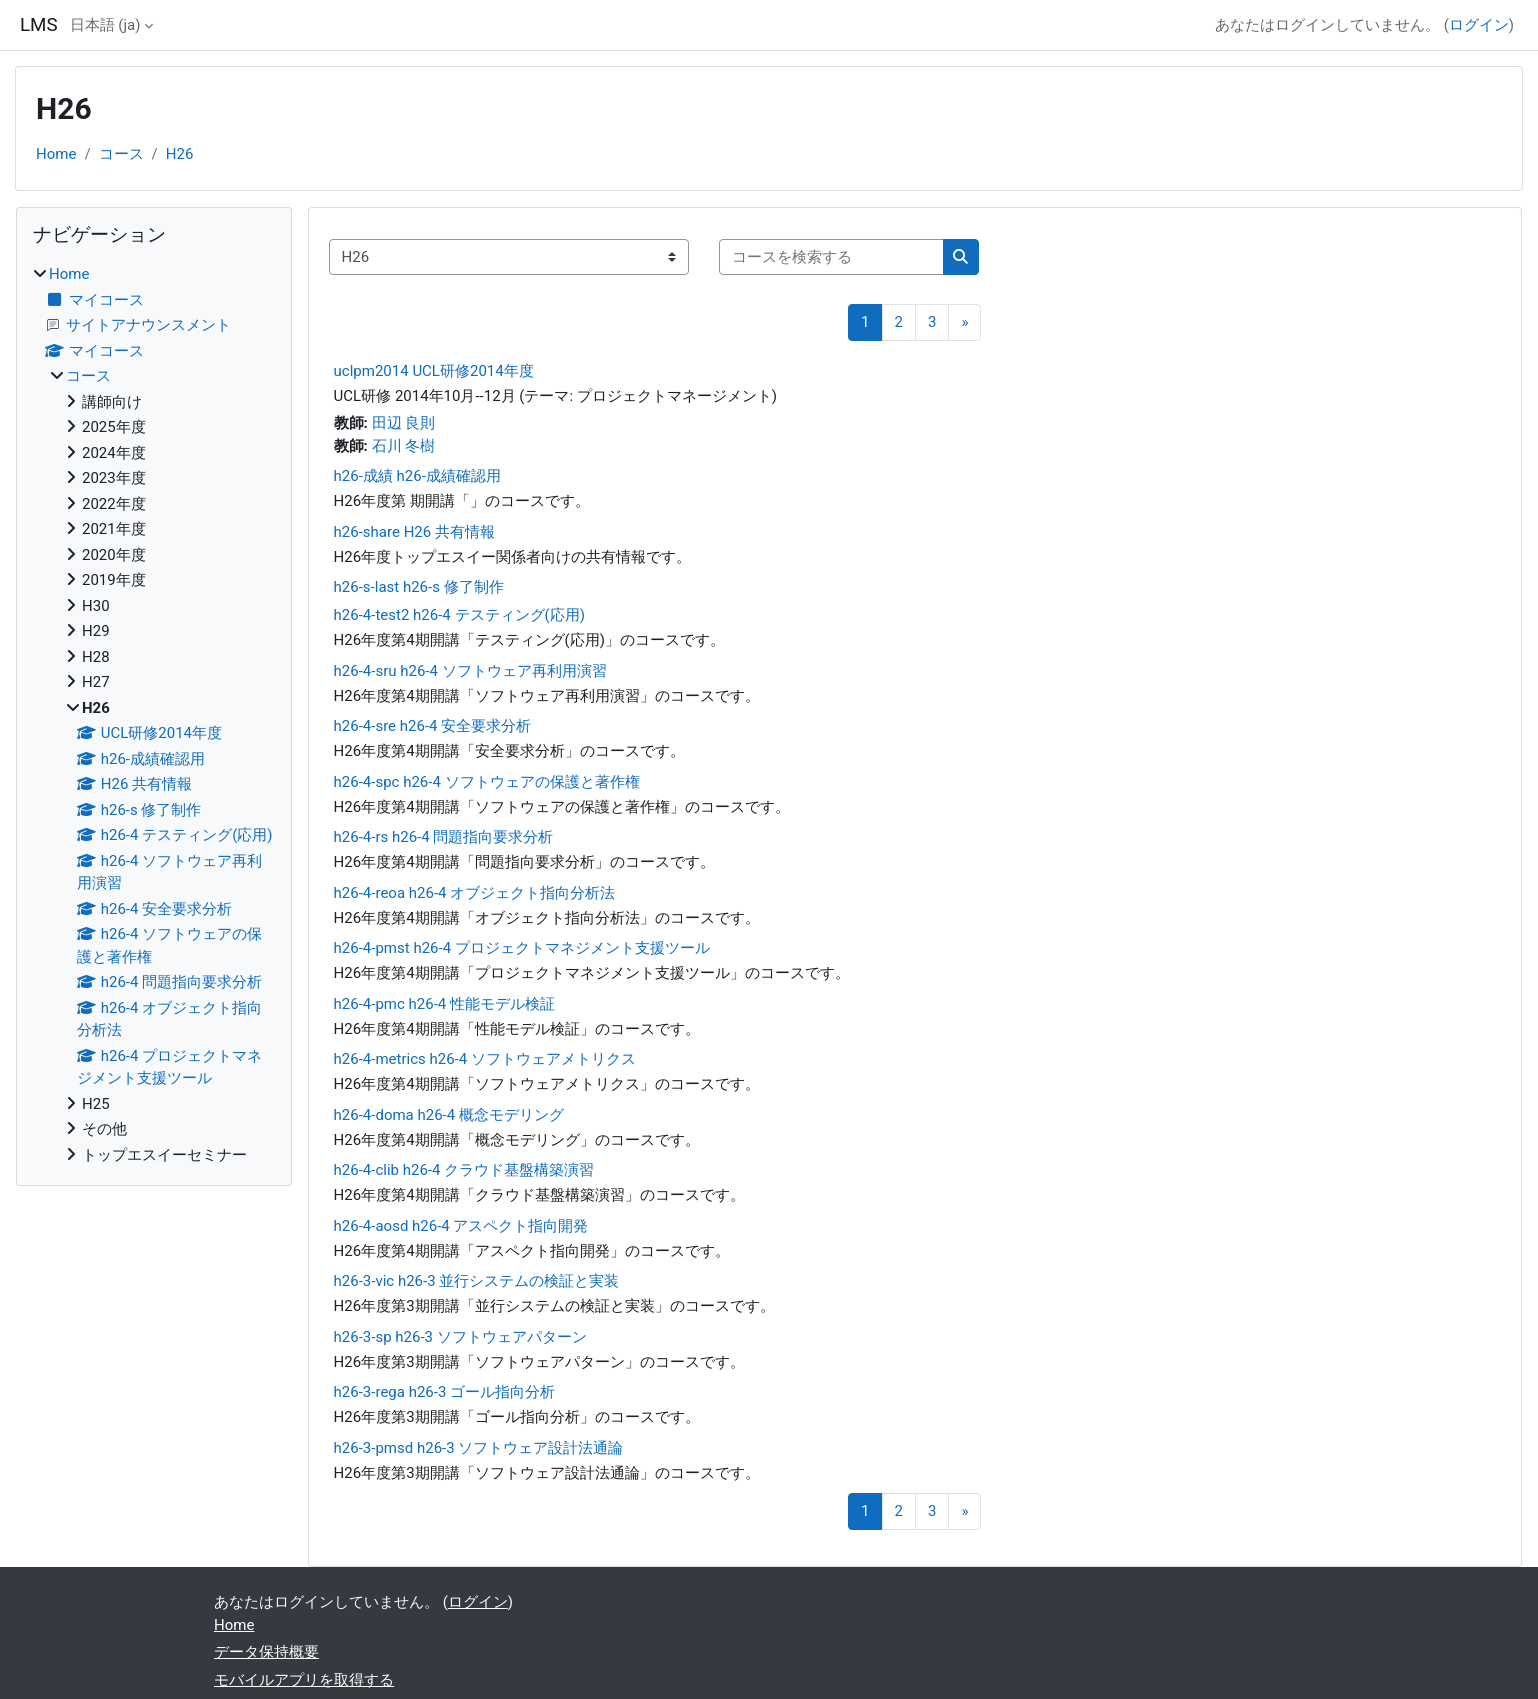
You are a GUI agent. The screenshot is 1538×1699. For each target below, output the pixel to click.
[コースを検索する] (831, 257)
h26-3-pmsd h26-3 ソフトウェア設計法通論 (479, 1448)
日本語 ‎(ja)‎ (105, 25)
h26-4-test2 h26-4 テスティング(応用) (459, 615)
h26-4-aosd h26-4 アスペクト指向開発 (461, 1226)
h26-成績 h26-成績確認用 (417, 476)
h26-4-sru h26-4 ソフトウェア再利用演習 (470, 671)
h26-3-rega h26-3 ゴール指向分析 (444, 1392)
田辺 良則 (404, 423)
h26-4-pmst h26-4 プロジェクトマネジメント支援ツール (522, 948)
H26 (180, 154)
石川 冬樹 (404, 446)
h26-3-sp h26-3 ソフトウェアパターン (460, 1337)
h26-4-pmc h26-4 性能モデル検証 (444, 1004)
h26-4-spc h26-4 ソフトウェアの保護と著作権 (487, 782)
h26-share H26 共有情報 (414, 532)
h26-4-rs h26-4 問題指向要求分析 (444, 837)
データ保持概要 (266, 1652)
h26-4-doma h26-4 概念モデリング (449, 1115)
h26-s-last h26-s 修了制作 (419, 587)
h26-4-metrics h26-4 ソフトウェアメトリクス (485, 1059)
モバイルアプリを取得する (304, 1680)
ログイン (1479, 25)
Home (56, 154)
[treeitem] (154, 714)
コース (121, 154)
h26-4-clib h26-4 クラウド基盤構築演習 (464, 1170)
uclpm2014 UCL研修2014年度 (434, 371)
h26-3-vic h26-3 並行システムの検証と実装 (477, 1281)
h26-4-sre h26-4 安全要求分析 (433, 726)
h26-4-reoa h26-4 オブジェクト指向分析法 (475, 893)
